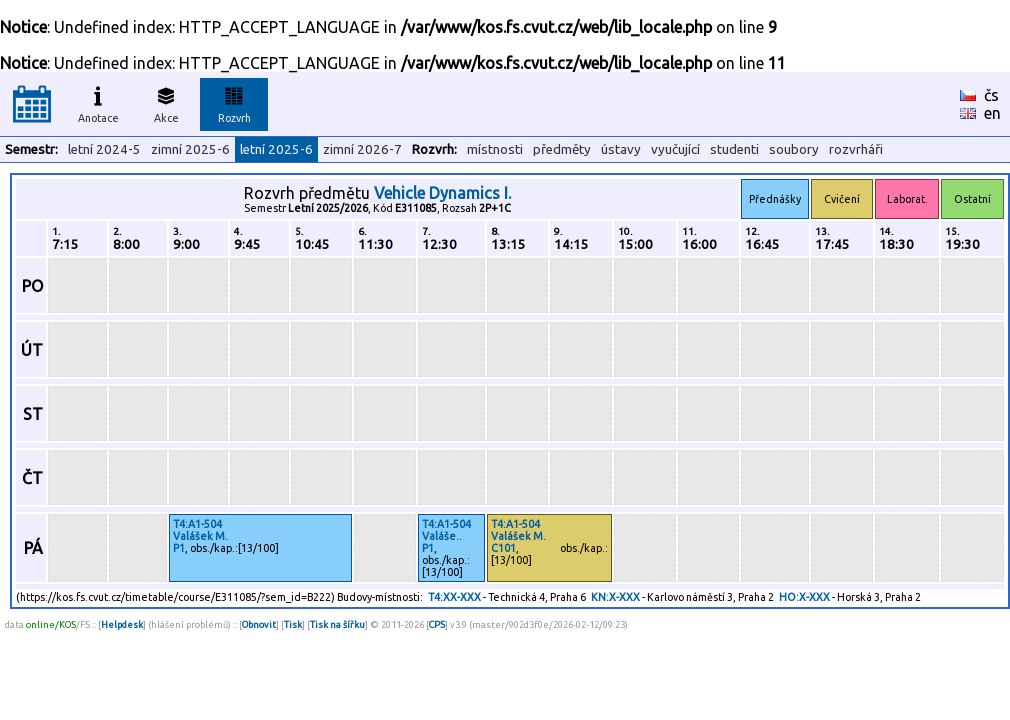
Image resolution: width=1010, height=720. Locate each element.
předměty (562, 149)
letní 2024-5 (104, 149)
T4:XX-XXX (454, 597)
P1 (179, 548)
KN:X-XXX (615, 597)
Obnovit (259, 624)
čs (991, 95)
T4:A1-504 (197, 524)
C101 (503, 548)
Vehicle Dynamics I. (442, 193)
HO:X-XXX (804, 597)
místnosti (495, 149)
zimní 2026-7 (362, 149)
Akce (166, 102)
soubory (794, 149)
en (992, 113)
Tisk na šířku (337, 624)
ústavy (621, 149)
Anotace (98, 102)
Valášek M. (200, 536)
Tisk (293, 624)
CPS (437, 624)
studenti (734, 149)
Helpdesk (122, 624)
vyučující (675, 149)
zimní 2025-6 (190, 149)
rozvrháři (856, 149)
